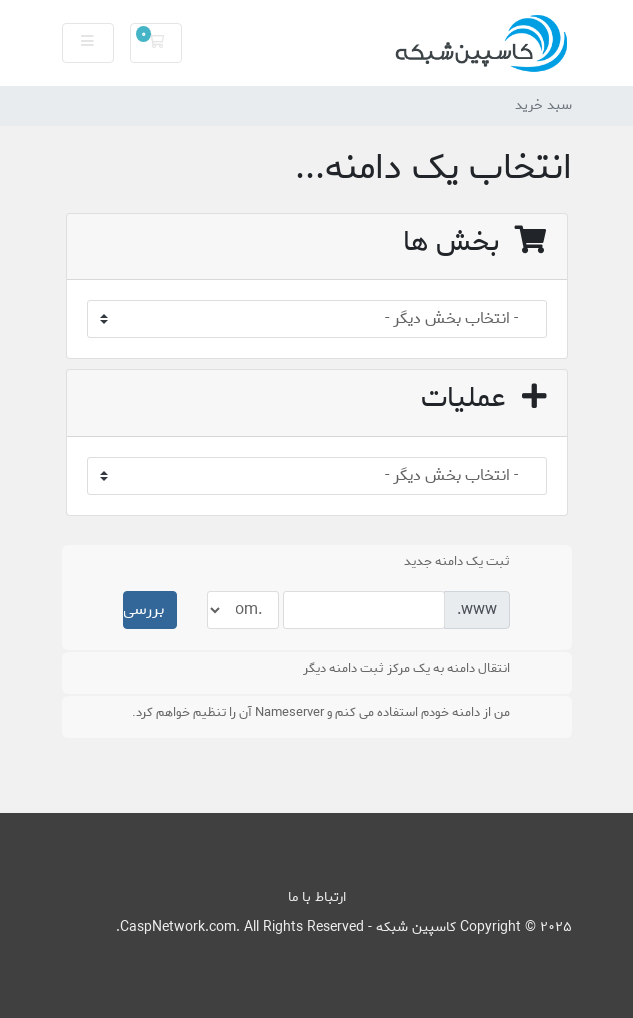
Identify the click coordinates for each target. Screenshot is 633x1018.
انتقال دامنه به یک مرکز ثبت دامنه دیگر (417, 669)
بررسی (143, 609)
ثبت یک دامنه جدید (468, 562)
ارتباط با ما (317, 897)
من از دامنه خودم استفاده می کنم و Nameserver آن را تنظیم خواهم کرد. (332, 713)
